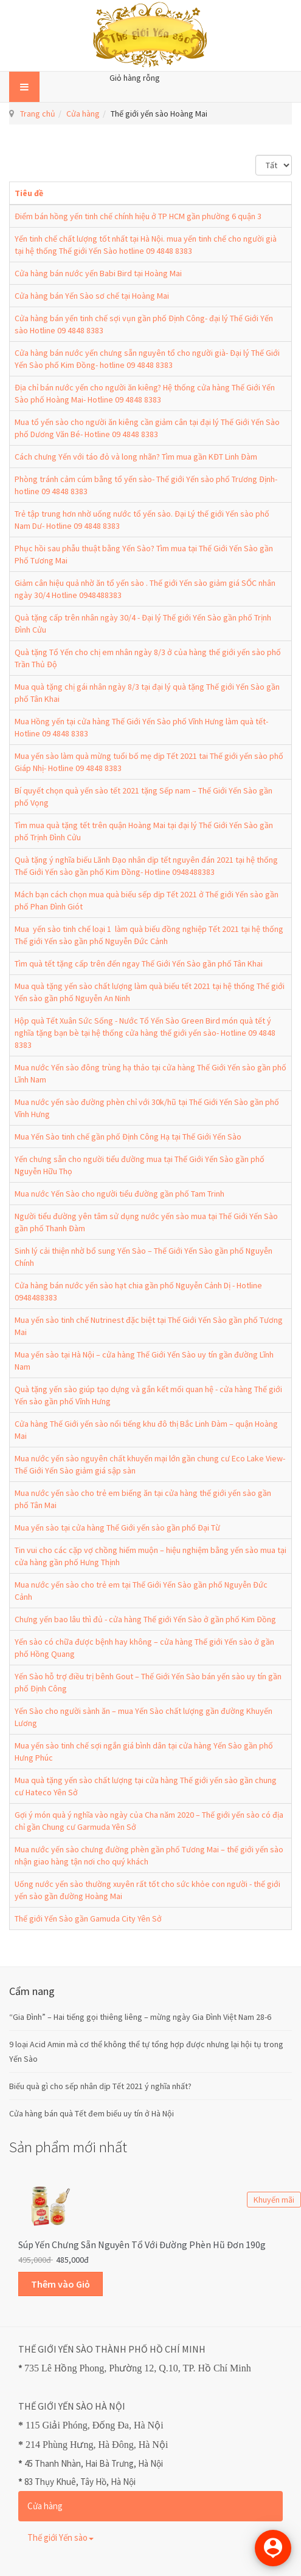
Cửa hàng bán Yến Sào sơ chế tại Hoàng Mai (92, 295)
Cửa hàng (83, 113)
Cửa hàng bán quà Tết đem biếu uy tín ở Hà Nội (91, 2113)
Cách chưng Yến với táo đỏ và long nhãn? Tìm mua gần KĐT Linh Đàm (136, 456)
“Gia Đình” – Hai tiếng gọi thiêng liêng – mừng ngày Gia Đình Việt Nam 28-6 (140, 2016)
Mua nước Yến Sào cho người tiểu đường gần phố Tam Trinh (119, 1193)
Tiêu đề (29, 193)
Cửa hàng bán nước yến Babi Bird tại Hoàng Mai (98, 273)
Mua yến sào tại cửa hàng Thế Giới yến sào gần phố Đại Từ (117, 1527)
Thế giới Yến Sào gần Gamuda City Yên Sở (88, 1918)
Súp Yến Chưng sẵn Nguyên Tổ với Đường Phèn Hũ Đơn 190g (142, 2244)
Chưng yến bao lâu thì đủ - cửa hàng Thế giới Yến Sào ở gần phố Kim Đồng (145, 1619)
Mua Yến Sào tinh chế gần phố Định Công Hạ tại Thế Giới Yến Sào (128, 1136)
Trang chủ (37, 113)
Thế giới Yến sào (60, 2537)
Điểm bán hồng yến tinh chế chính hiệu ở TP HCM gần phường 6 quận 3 (138, 216)
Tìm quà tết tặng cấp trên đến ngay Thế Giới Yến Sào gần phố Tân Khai (139, 963)
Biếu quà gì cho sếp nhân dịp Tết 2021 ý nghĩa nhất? (100, 2086)
